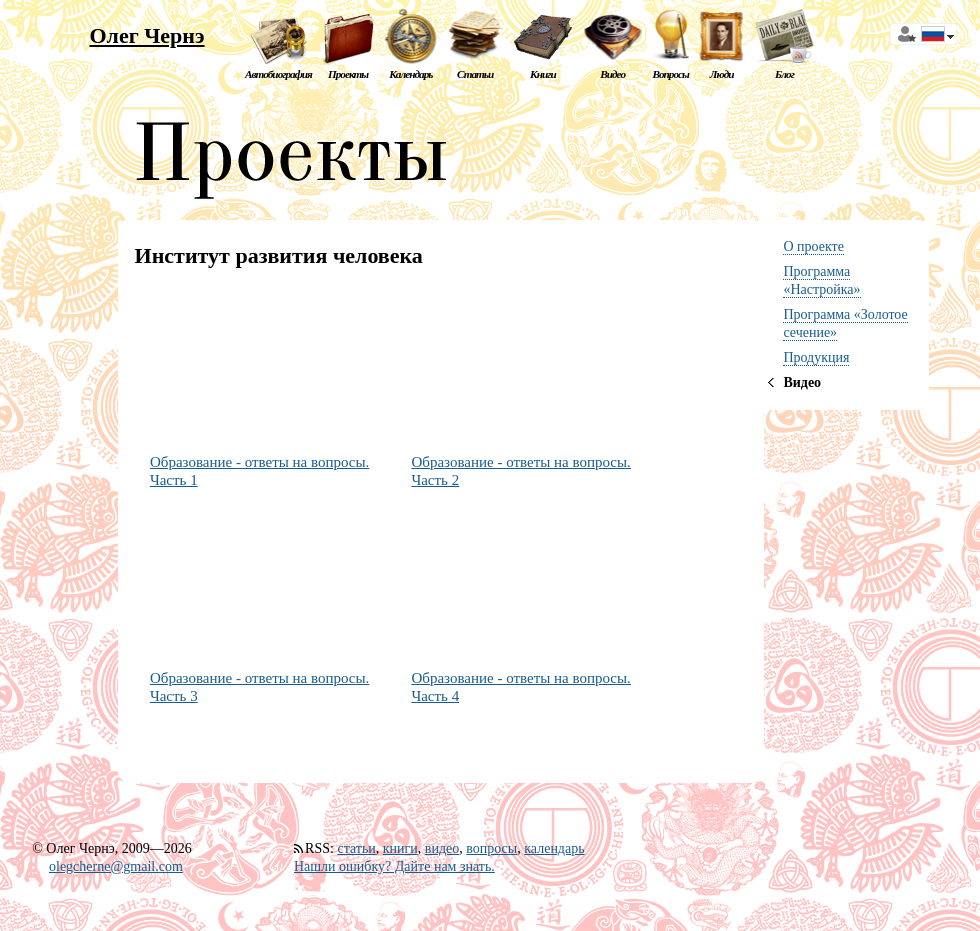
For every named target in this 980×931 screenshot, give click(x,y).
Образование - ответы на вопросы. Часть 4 (520, 687)
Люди (722, 74)
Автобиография (278, 74)
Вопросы (670, 74)
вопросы (491, 848)
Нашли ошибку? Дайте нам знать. (394, 866)
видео (442, 848)
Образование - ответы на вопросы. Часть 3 (259, 687)
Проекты (348, 74)
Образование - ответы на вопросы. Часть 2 (520, 471)
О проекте (813, 246)
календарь (554, 848)
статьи (356, 848)
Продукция (816, 357)
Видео (612, 74)
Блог (784, 74)
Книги (543, 74)
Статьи (475, 74)
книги (400, 848)
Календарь (410, 74)
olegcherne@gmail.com (116, 866)
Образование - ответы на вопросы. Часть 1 (259, 471)
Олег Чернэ (146, 35)
